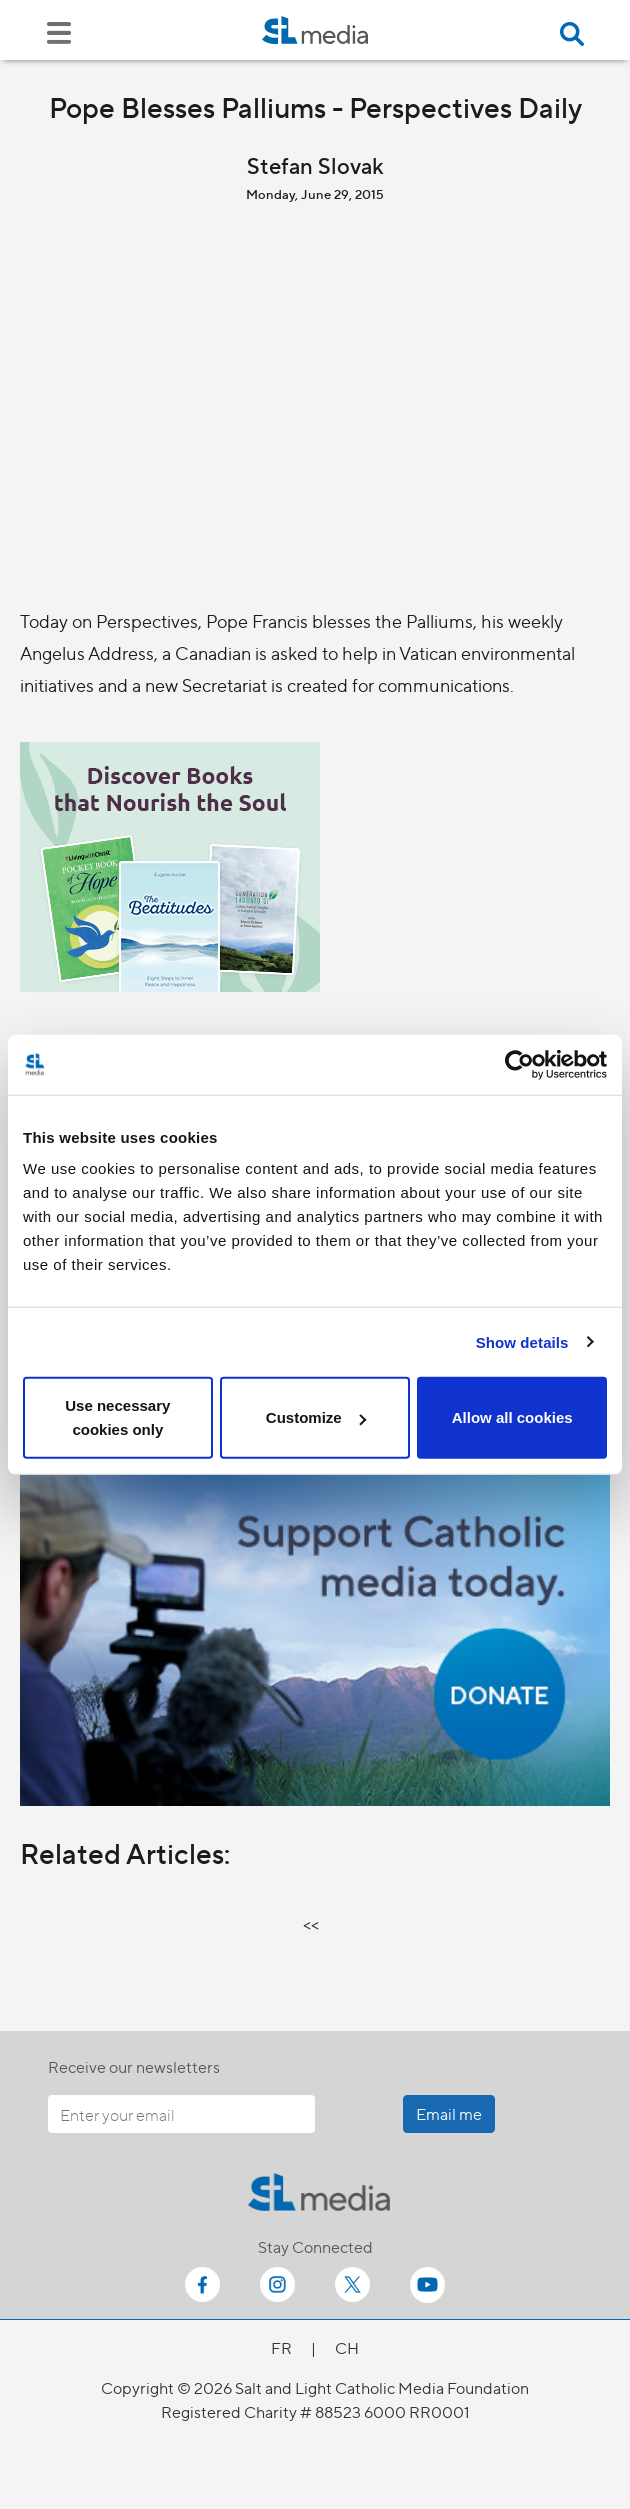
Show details (522, 1341)
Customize (316, 1417)
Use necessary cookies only (117, 1417)
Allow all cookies (512, 1417)
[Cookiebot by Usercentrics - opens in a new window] (519, 1064)
